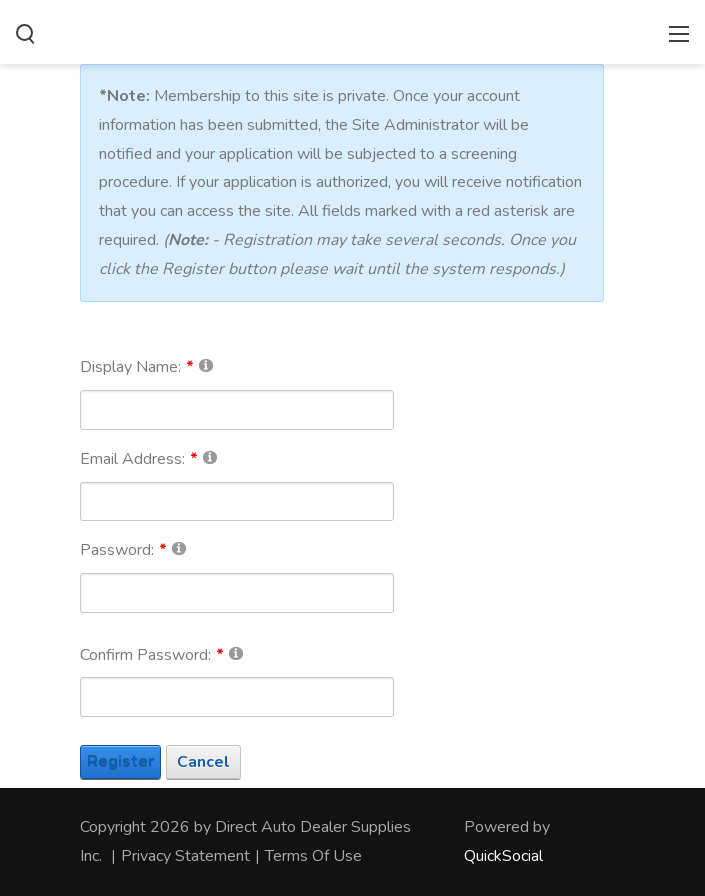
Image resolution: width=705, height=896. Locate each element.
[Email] (237, 502)
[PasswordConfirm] (237, 697)
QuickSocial (503, 856)
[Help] (206, 364)
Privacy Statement (185, 856)
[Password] (237, 593)
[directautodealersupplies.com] (352, 30)
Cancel (203, 762)
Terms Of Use (313, 856)
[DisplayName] (237, 410)
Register (120, 762)
